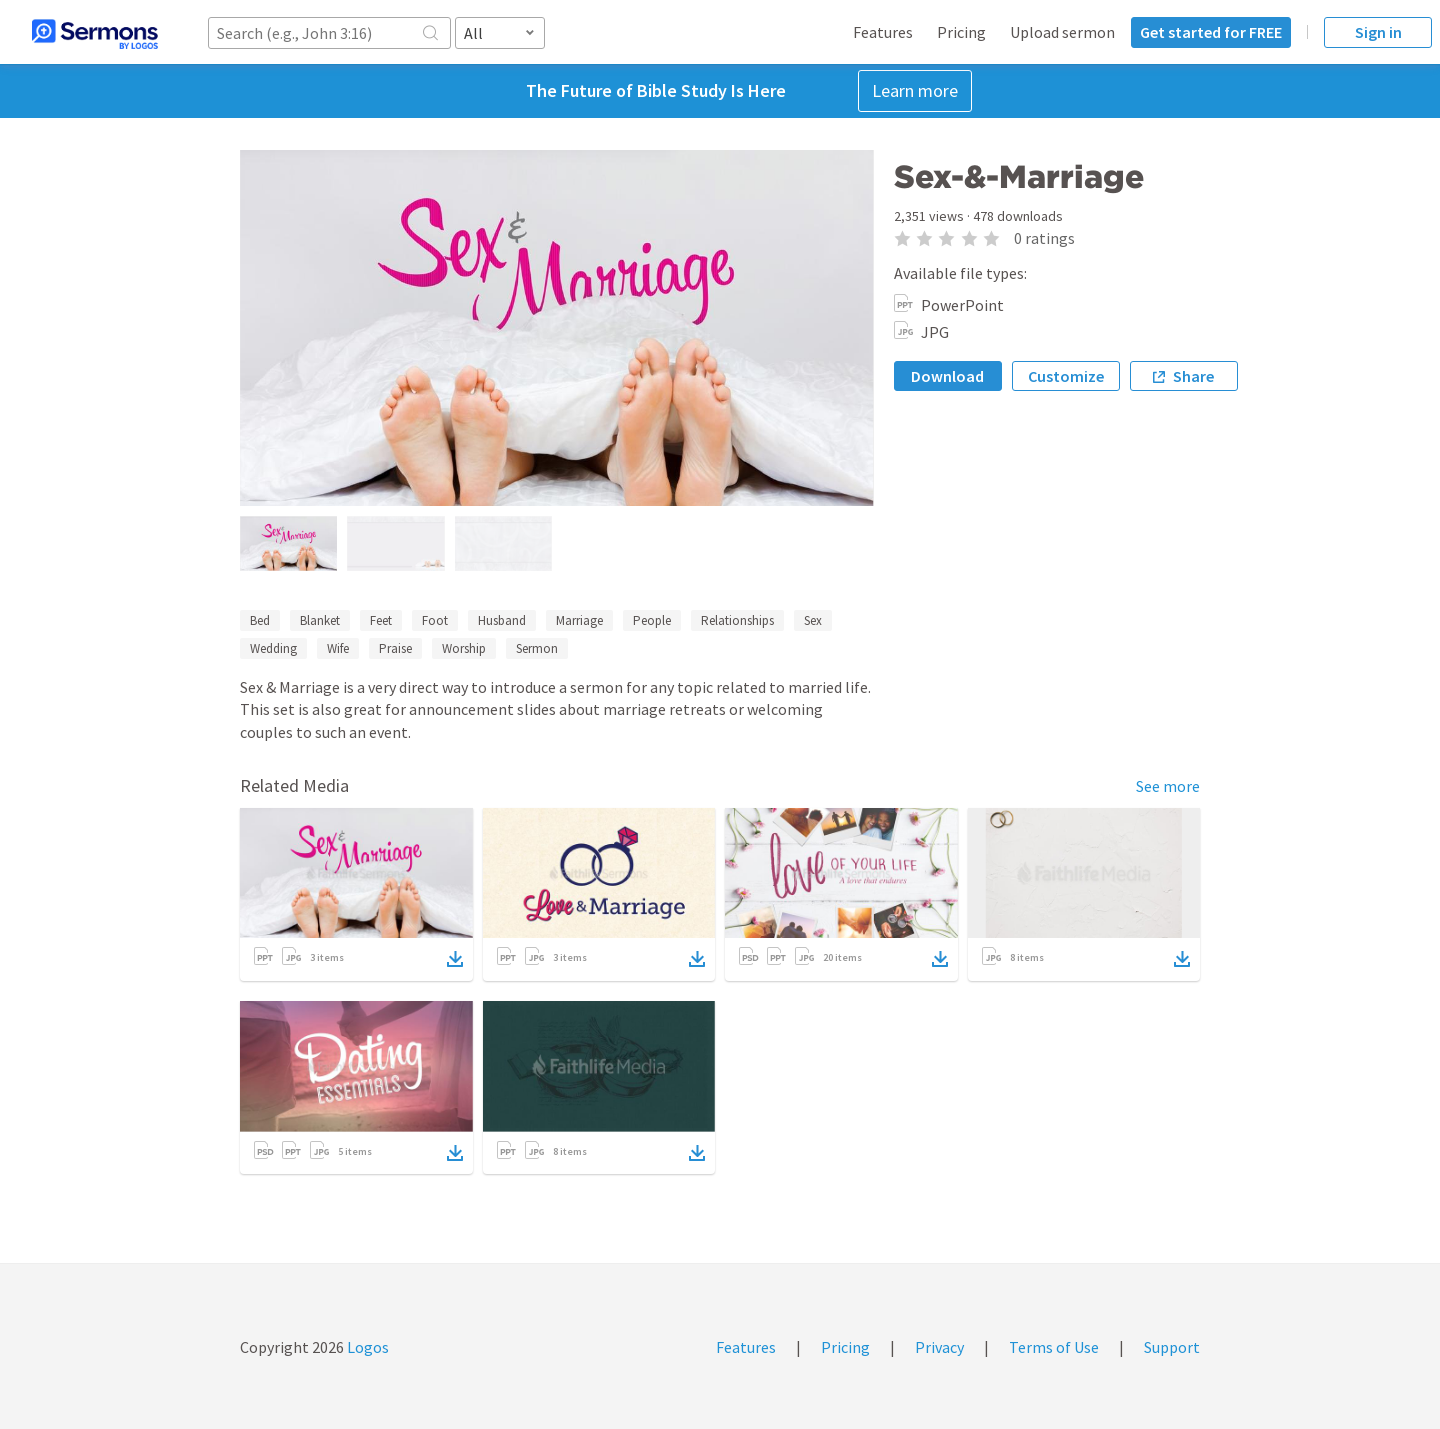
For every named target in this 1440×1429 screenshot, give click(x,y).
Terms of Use (1054, 1347)
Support (1172, 1347)
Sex (813, 620)
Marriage (579, 620)
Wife (338, 648)
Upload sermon (1062, 32)
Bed (260, 620)
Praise (395, 648)
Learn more (915, 90)
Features (883, 32)
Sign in (1378, 32)
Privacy (939, 1347)
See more (1168, 786)
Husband (502, 620)
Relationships (737, 620)
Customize (1066, 376)
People (652, 620)
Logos (366, 1347)
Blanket (320, 620)
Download (947, 376)
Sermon (537, 648)
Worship (464, 648)
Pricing (961, 32)
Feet (381, 620)
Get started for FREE (1211, 32)
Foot (435, 620)
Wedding (273, 648)
